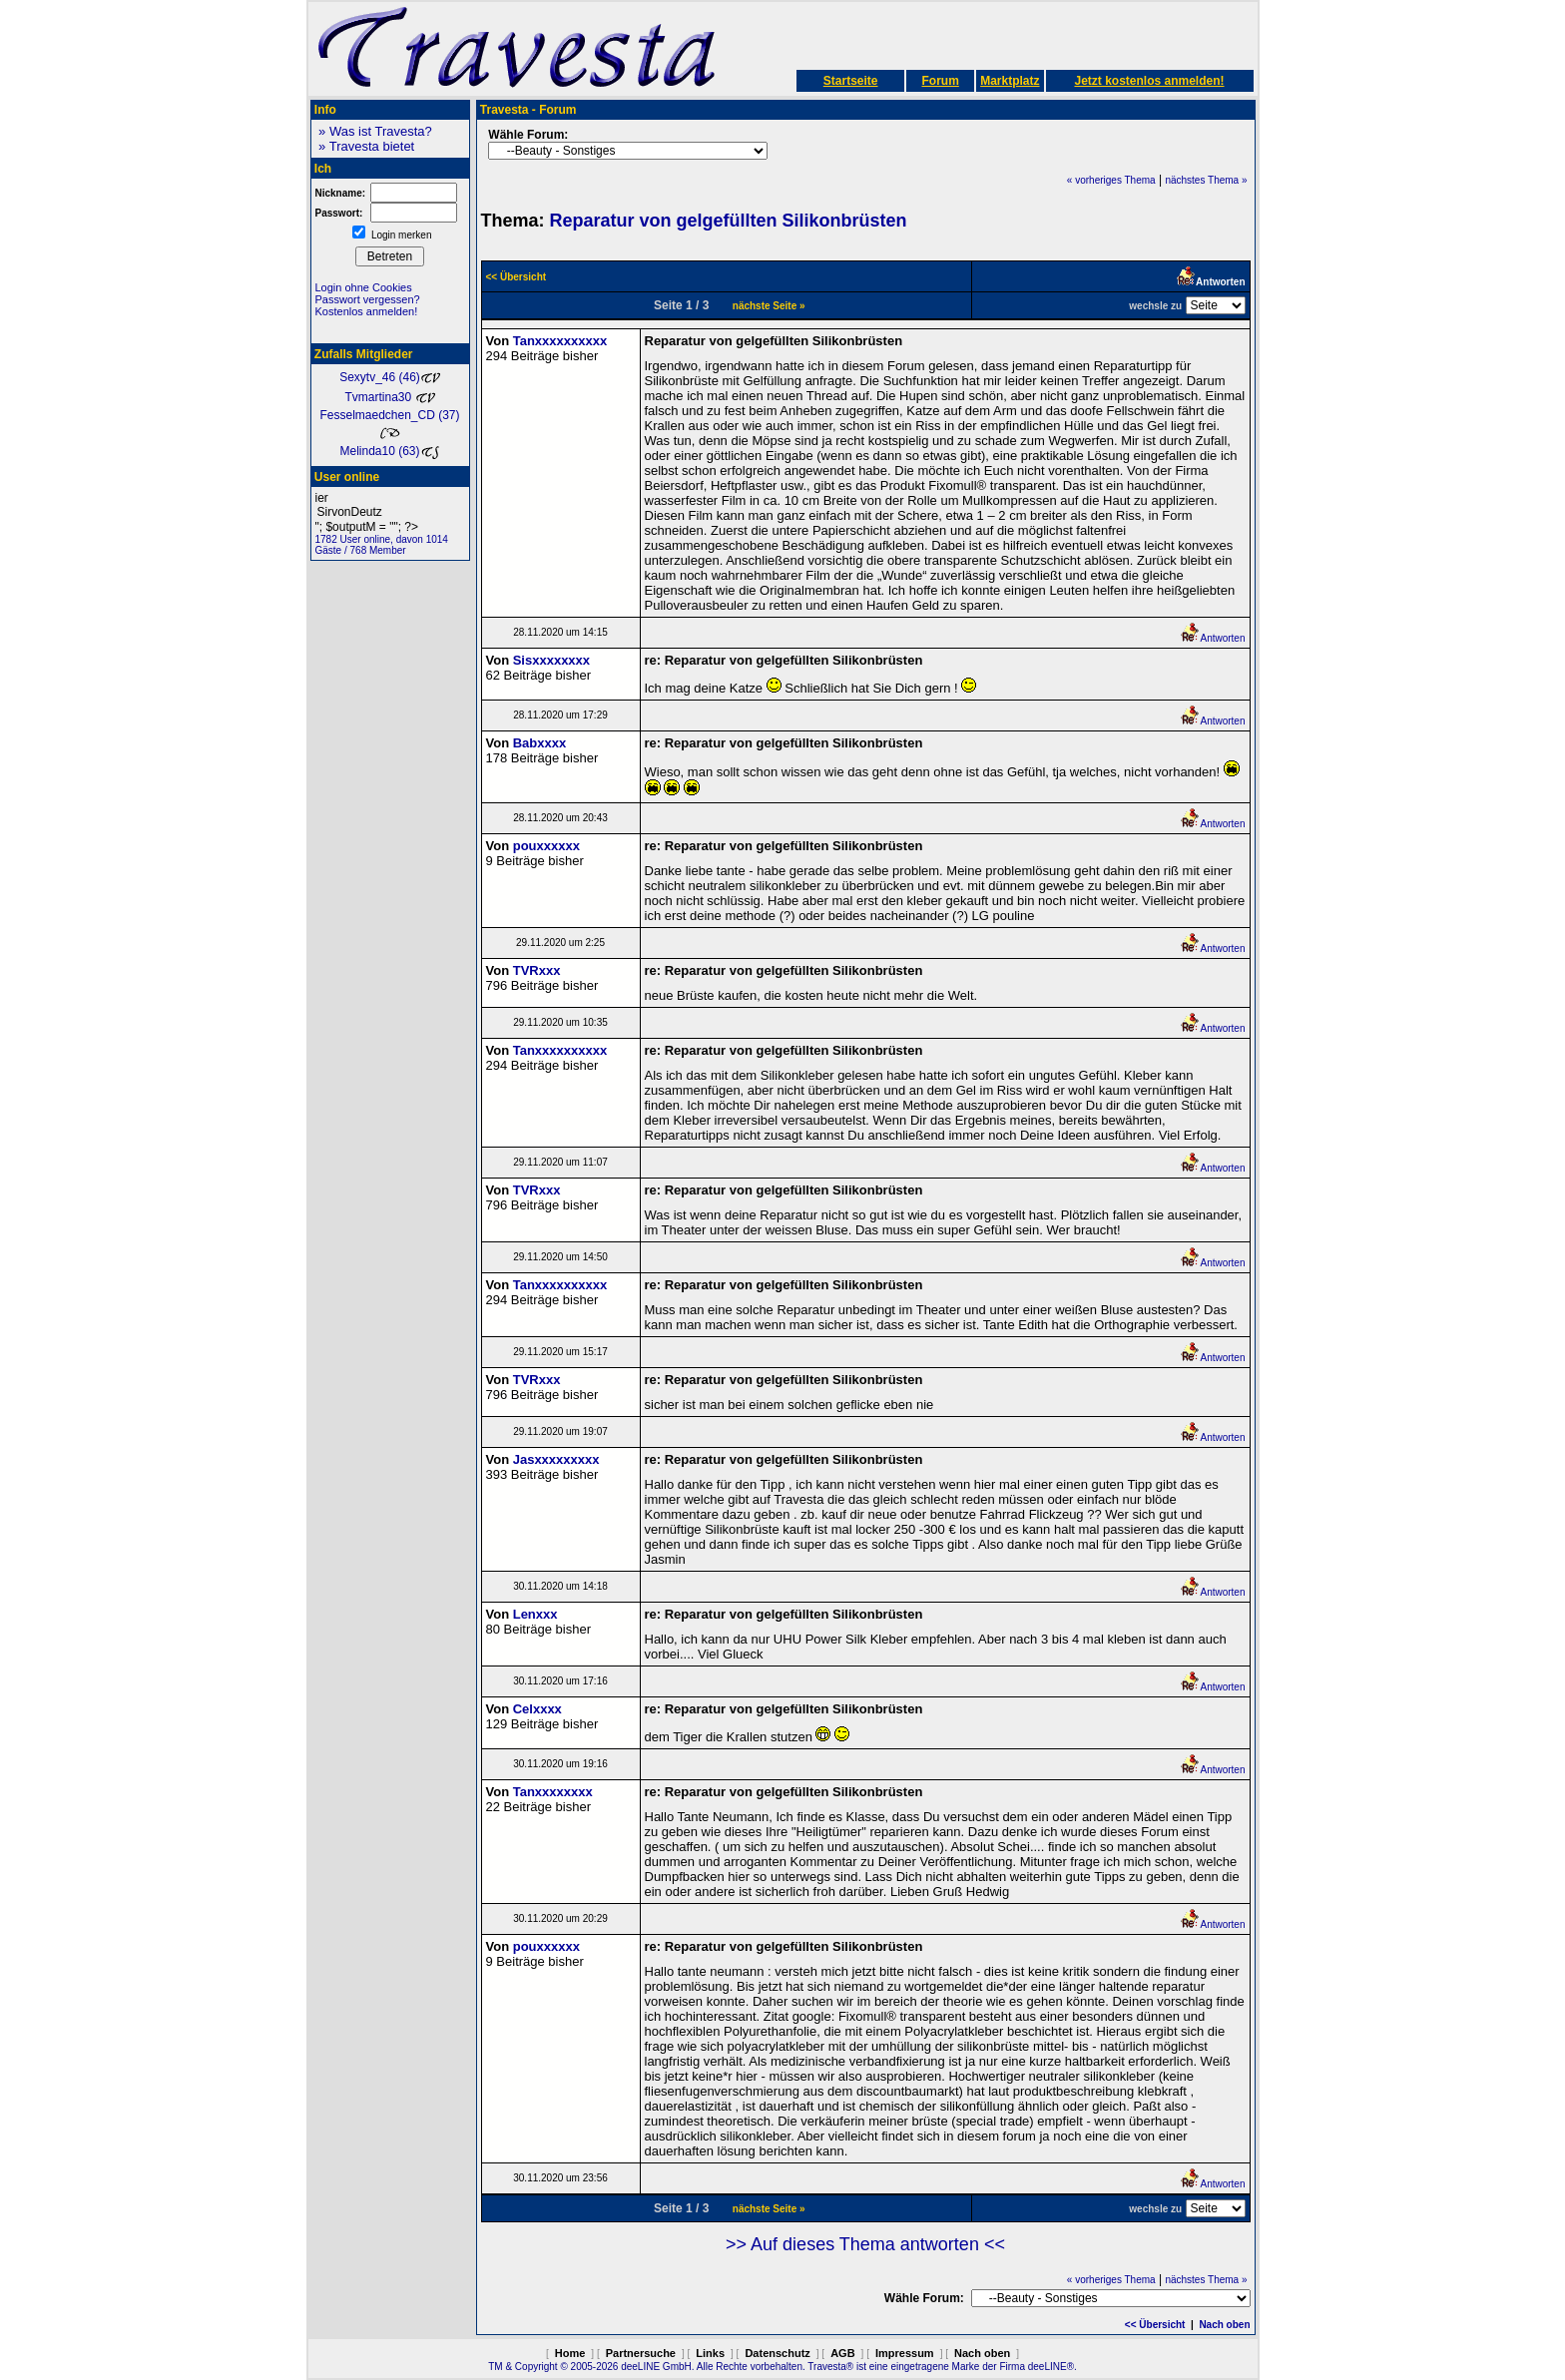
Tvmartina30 (389, 397)
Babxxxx (539, 742)
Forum (939, 81)
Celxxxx (537, 1708)
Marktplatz (1009, 81)
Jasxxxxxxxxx (556, 1459)
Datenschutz (777, 2353)
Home (570, 2353)
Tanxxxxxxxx (553, 1791)
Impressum (904, 2353)
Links (710, 2353)
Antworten (1212, 638)
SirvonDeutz (390, 512)
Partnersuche (641, 2353)
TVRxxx (537, 970)
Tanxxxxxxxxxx (560, 340)
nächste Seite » (769, 305)
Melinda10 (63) (389, 451)
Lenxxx (535, 1614)
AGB (842, 2353)
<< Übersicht (1155, 2324)
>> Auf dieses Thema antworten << (865, 2244)
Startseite (850, 81)
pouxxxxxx (546, 845)
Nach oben (1224, 2324)
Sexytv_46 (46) (389, 377)
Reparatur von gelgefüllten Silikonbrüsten (728, 221)
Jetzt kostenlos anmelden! (1149, 81)
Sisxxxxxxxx (551, 660)
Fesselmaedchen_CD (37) (389, 423)
